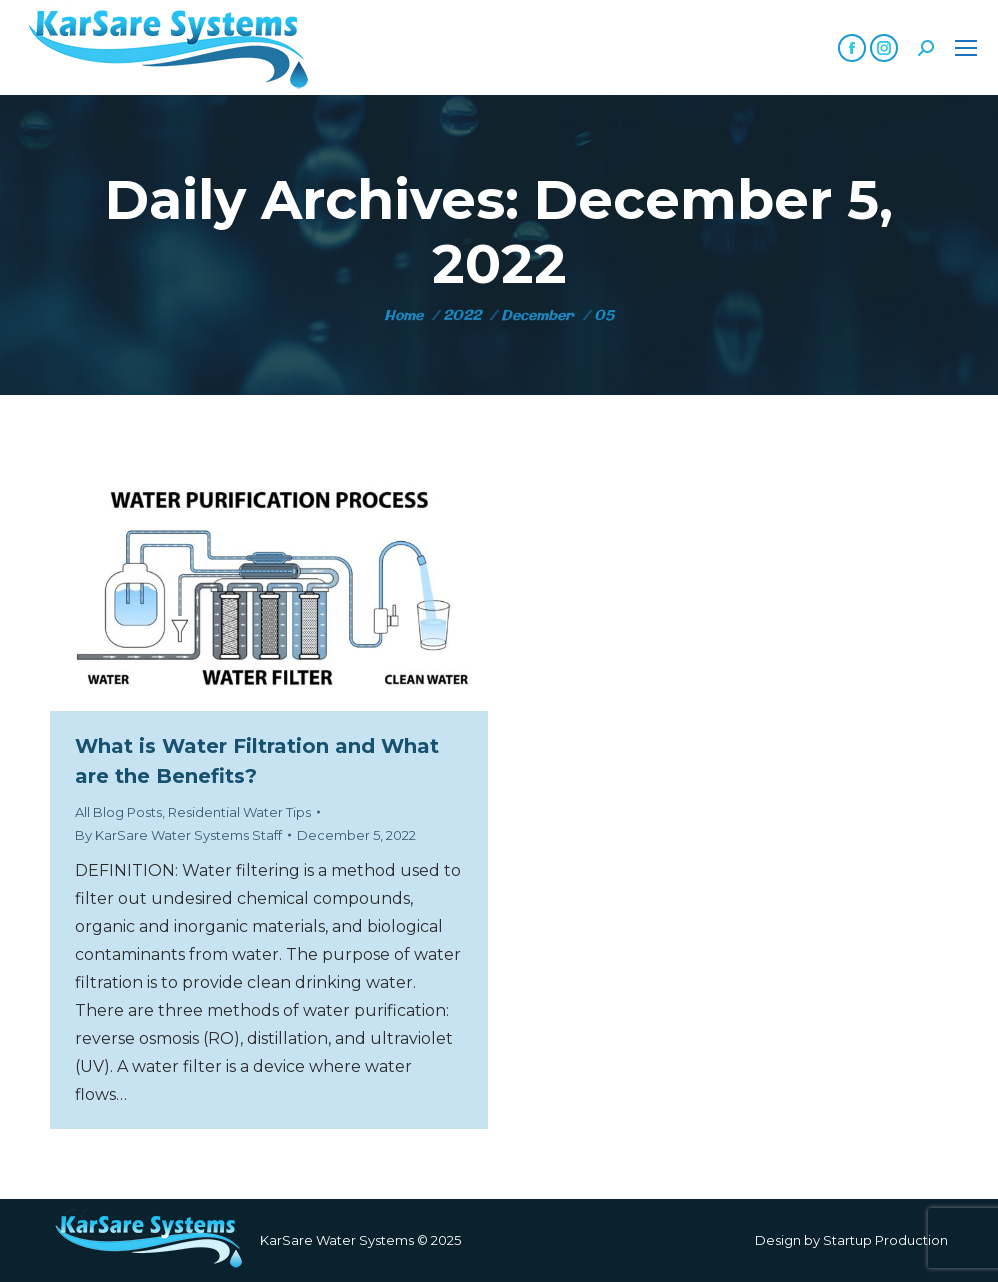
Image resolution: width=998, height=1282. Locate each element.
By (178, 835)
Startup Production (885, 1240)
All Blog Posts (118, 812)
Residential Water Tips (239, 812)
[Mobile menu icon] (966, 48)
